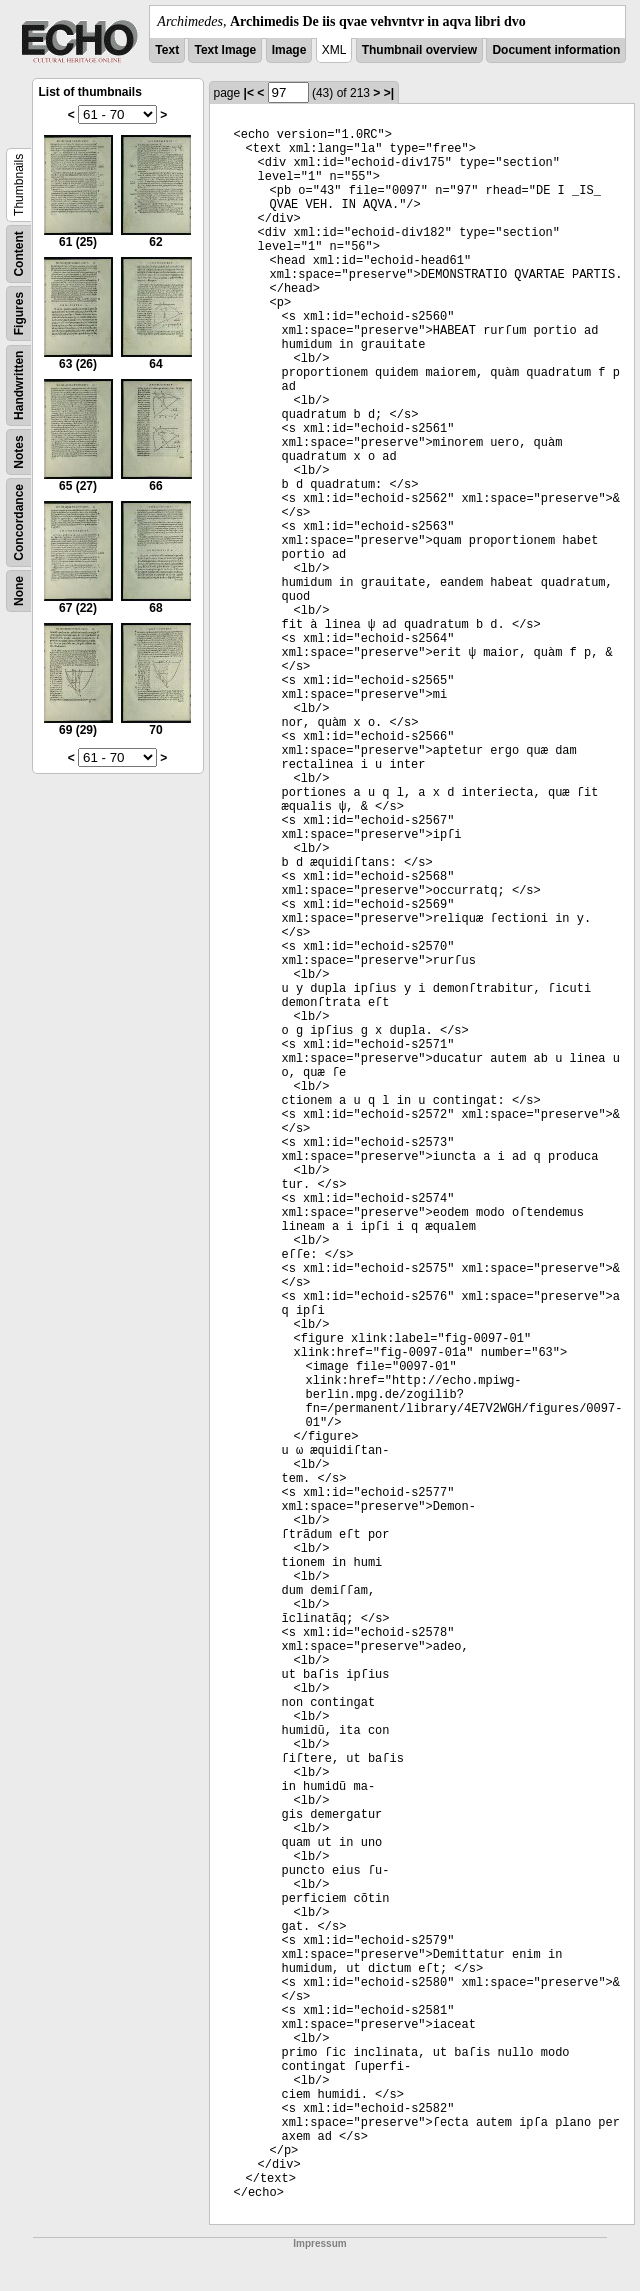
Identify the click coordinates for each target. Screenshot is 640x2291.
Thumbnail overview (419, 50)
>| (389, 93)
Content (19, 253)
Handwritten (19, 385)
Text (167, 50)
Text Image (225, 50)
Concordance (19, 522)
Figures (19, 313)
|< (249, 93)
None (19, 591)
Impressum (319, 2243)
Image (289, 50)
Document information (556, 50)
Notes (19, 451)
